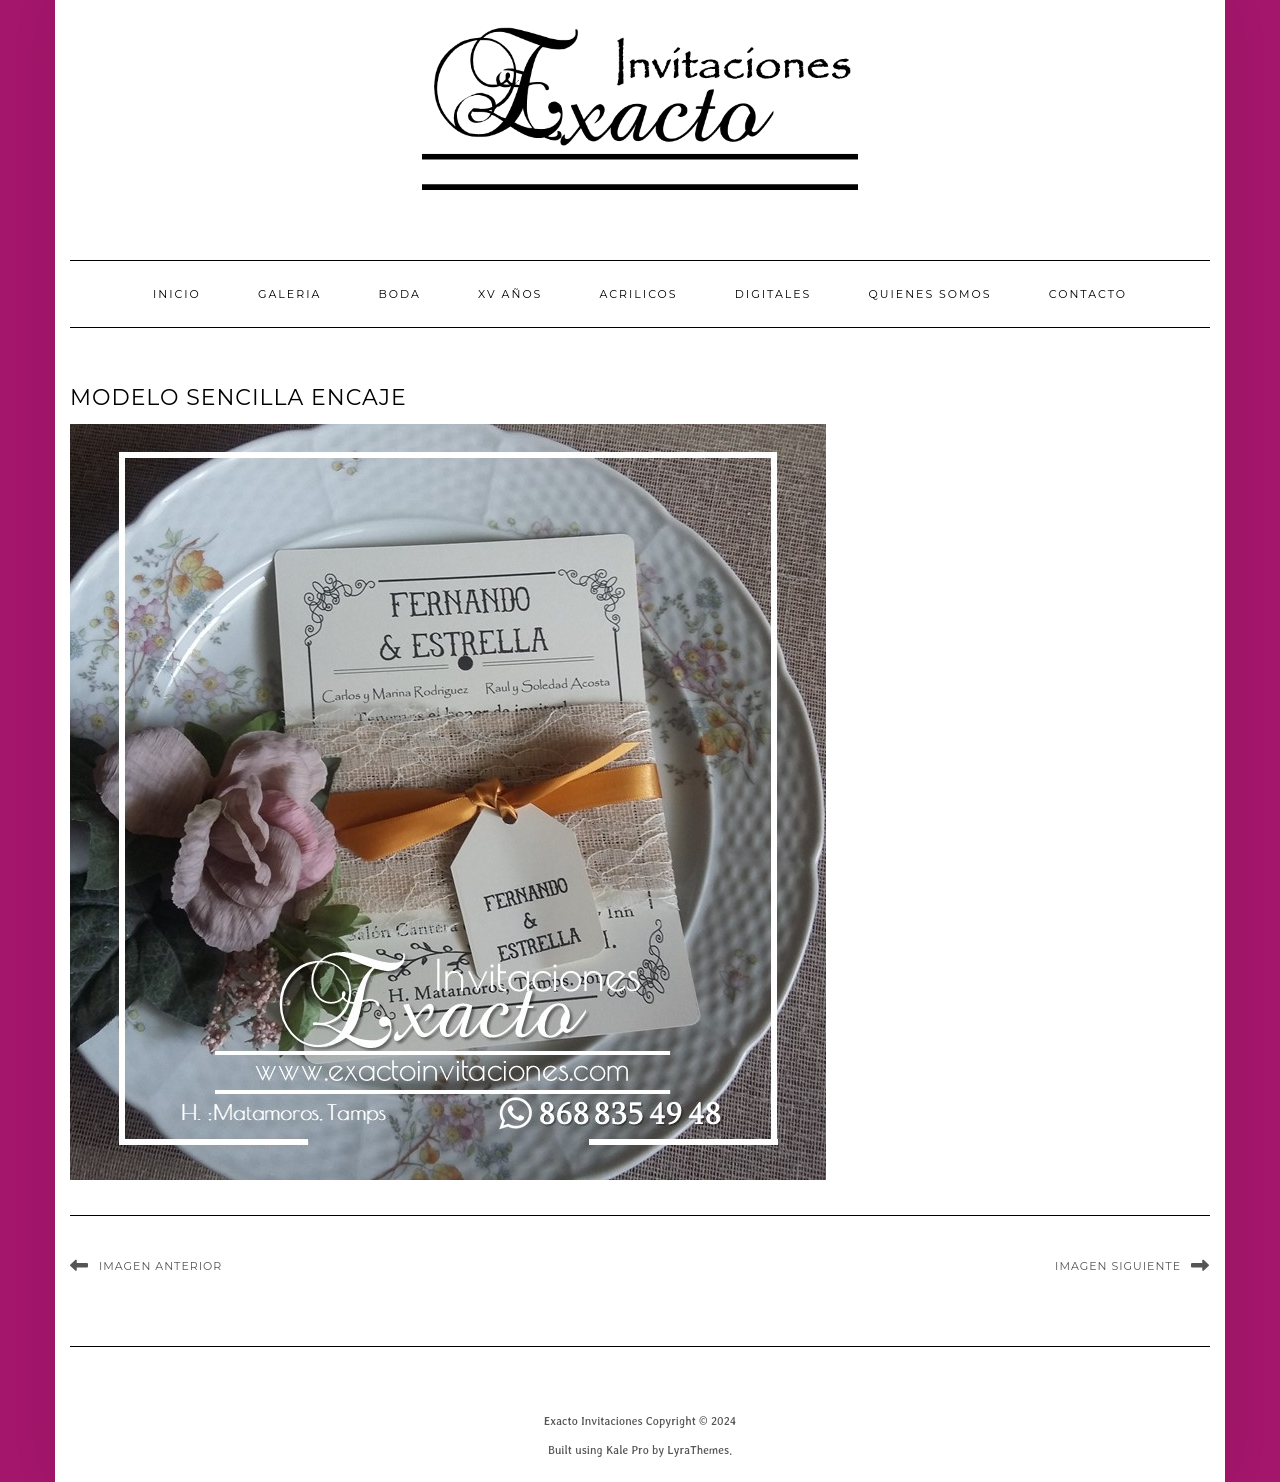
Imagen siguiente (1118, 1266)
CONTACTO (1088, 294)
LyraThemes (698, 1449)
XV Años (510, 294)
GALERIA (289, 294)
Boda (399, 294)
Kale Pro (627, 1449)
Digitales (773, 294)
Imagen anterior (160, 1266)
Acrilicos (639, 294)
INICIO (177, 294)
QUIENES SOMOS (930, 294)
